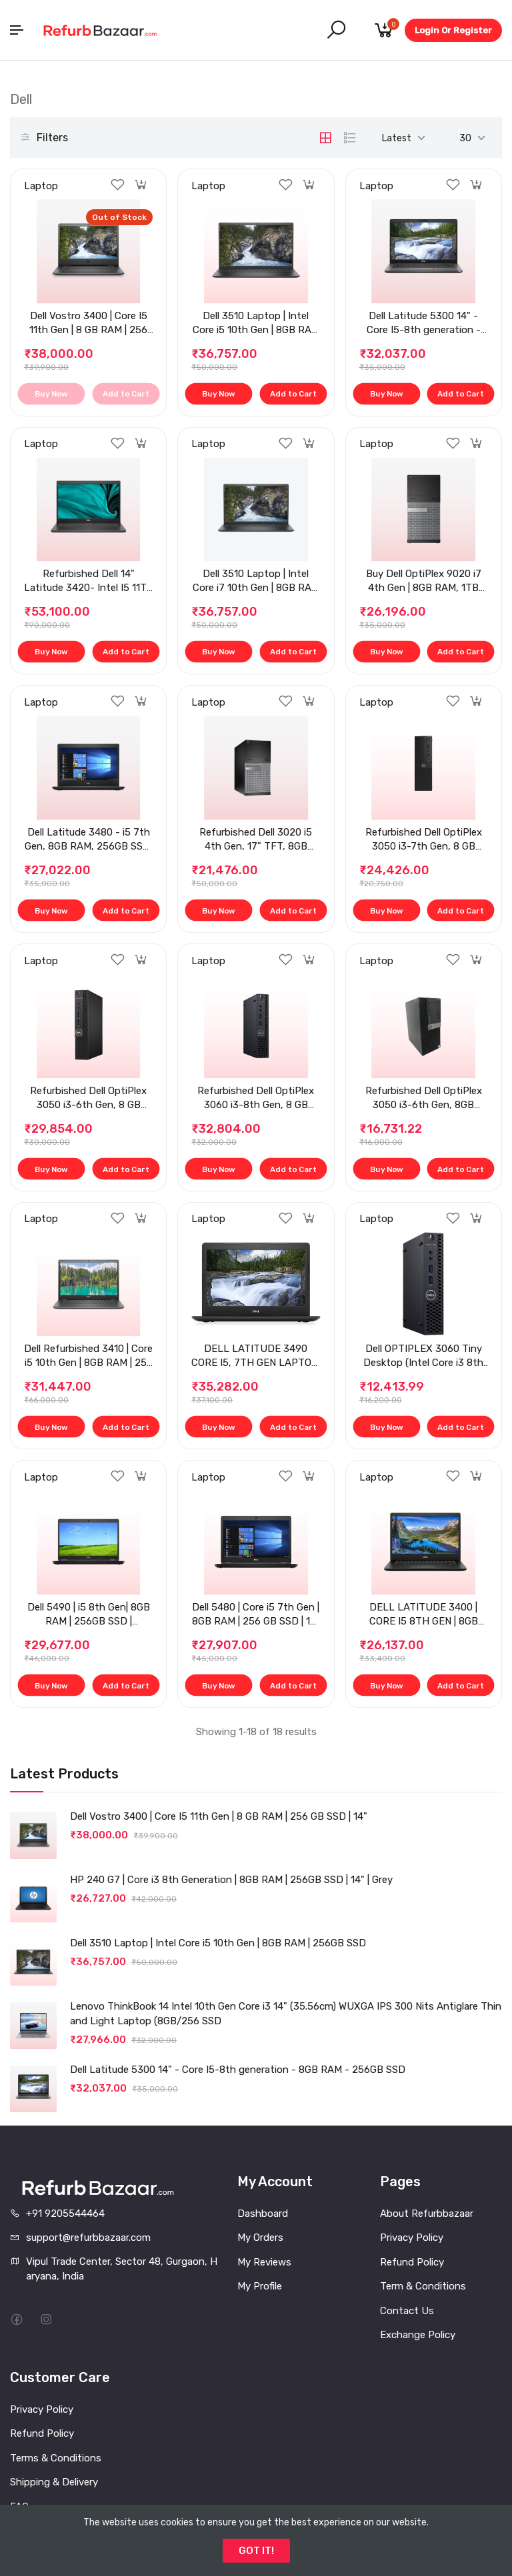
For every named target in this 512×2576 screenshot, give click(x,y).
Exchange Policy (417, 2335)
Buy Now (51, 393)
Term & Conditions (423, 2286)
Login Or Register (453, 30)
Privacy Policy (411, 2238)
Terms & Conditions (55, 2458)
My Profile (259, 2286)
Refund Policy (412, 2262)
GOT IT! (256, 2551)
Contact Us (407, 2311)
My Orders (260, 2238)
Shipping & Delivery (54, 2482)
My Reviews (264, 2262)
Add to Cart (125, 393)
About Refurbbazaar (426, 2214)
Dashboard (262, 2214)
